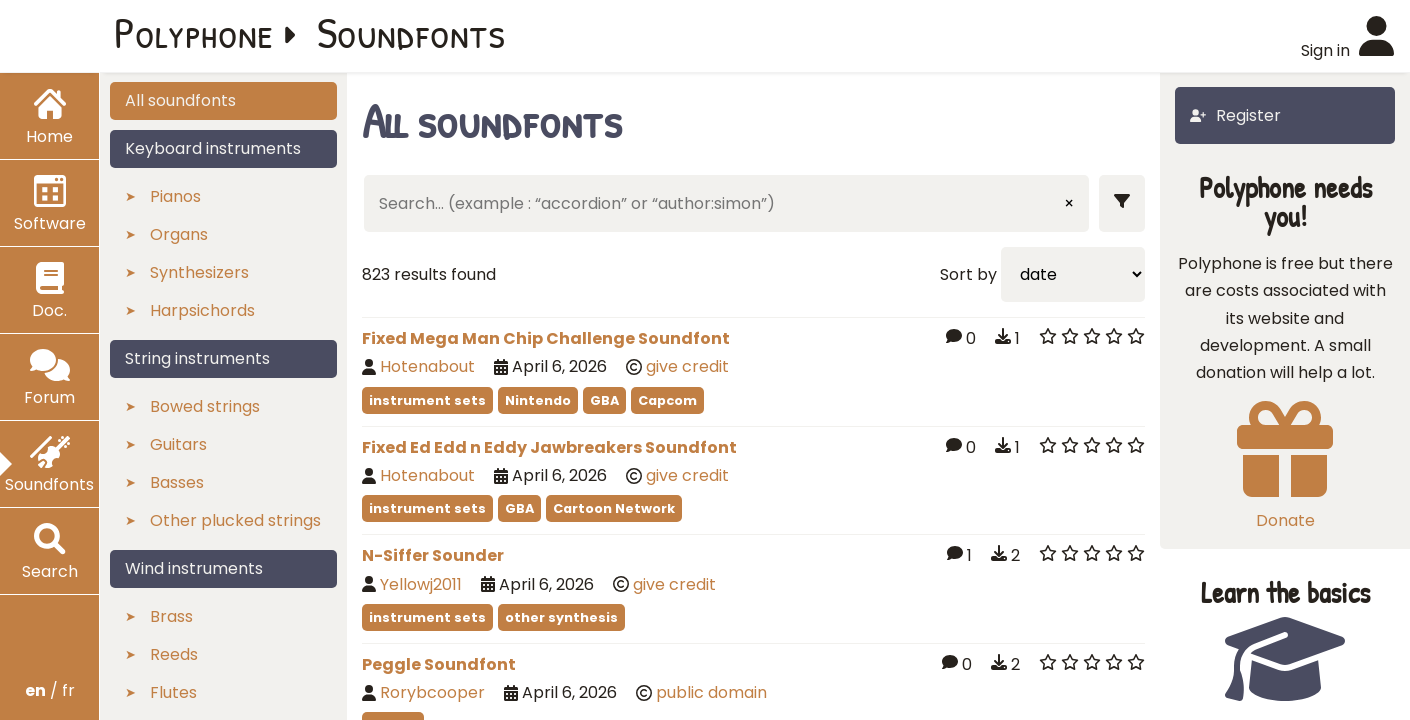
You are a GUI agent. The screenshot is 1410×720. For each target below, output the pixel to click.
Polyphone (194, 32)
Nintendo (538, 400)
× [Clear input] (1069, 203)
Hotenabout (427, 366)
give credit (687, 366)
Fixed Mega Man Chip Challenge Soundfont (546, 338)
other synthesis (561, 617)
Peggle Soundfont (439, 664)
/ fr (50, 690)
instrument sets (427, 400)
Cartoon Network (614, 508)
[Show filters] (1122, 203)
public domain (711, 692)
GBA (604, 400)
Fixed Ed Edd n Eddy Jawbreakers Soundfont (549, 447)
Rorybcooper (432, 692)
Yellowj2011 (421, 584)
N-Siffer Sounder (433, 555)
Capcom (667, 400)
